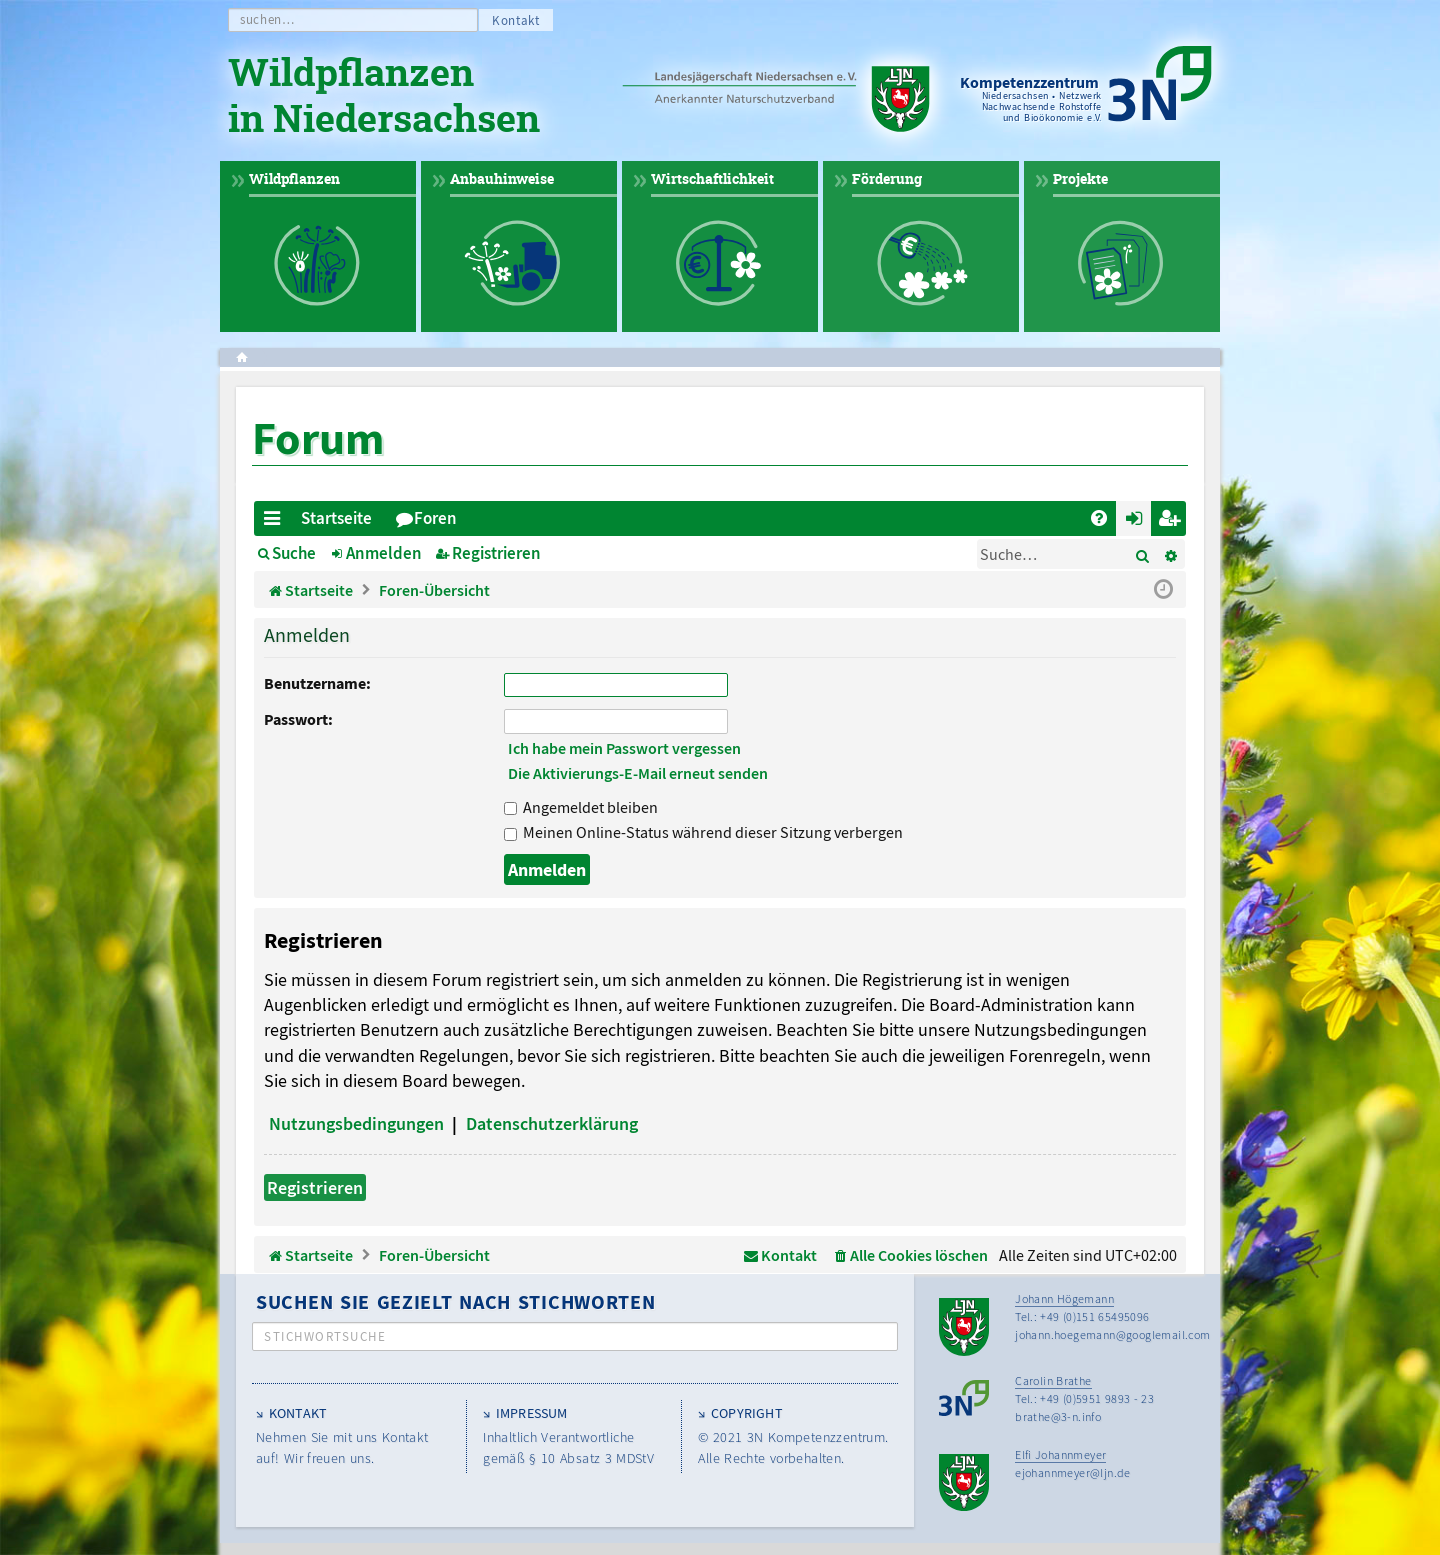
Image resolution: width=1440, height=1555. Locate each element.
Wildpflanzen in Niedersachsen (384, 98)
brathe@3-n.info (1058, 1416)
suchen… (267, 19)
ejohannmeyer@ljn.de (1073, 1472)
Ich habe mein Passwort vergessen (624, 748)
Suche (294, 553)
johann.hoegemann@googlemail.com (1112, 1334)
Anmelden (384, 553)
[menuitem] (1098, 518)
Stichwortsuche (325, 1336)
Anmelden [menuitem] (1137, 521)
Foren (435, 518)
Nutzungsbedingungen (356, 1123)
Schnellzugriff (275, 521)
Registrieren (496, 553)
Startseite (336, 518)
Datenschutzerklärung (552, 1123)
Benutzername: (317, 683)
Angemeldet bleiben (581, 807)
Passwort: (298, 719)
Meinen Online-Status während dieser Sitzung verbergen (703, 832)
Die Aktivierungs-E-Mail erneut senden (638, 773)
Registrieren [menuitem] (1172, 521)
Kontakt (516, 20)
